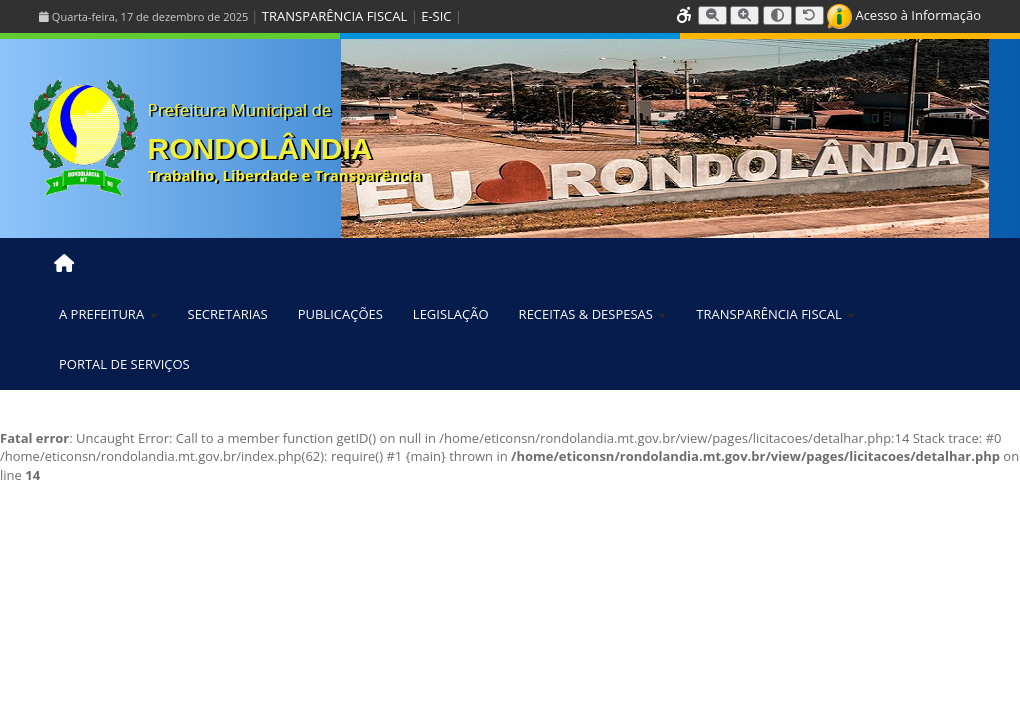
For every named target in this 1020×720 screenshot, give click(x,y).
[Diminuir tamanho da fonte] (712, 15)
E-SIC (436, 16)
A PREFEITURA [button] (108, 314)
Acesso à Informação (904, 15)
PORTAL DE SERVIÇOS (124, 364)
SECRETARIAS (228, 314)
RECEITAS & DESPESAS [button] (593, 314)
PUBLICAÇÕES (340, 314)
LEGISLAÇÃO (451, 314)
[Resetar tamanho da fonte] (809, 15)
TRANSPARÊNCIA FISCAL (334, 16)
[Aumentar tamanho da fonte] (744, 15)
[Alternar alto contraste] (777, 15)
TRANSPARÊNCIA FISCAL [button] (775, 314)
